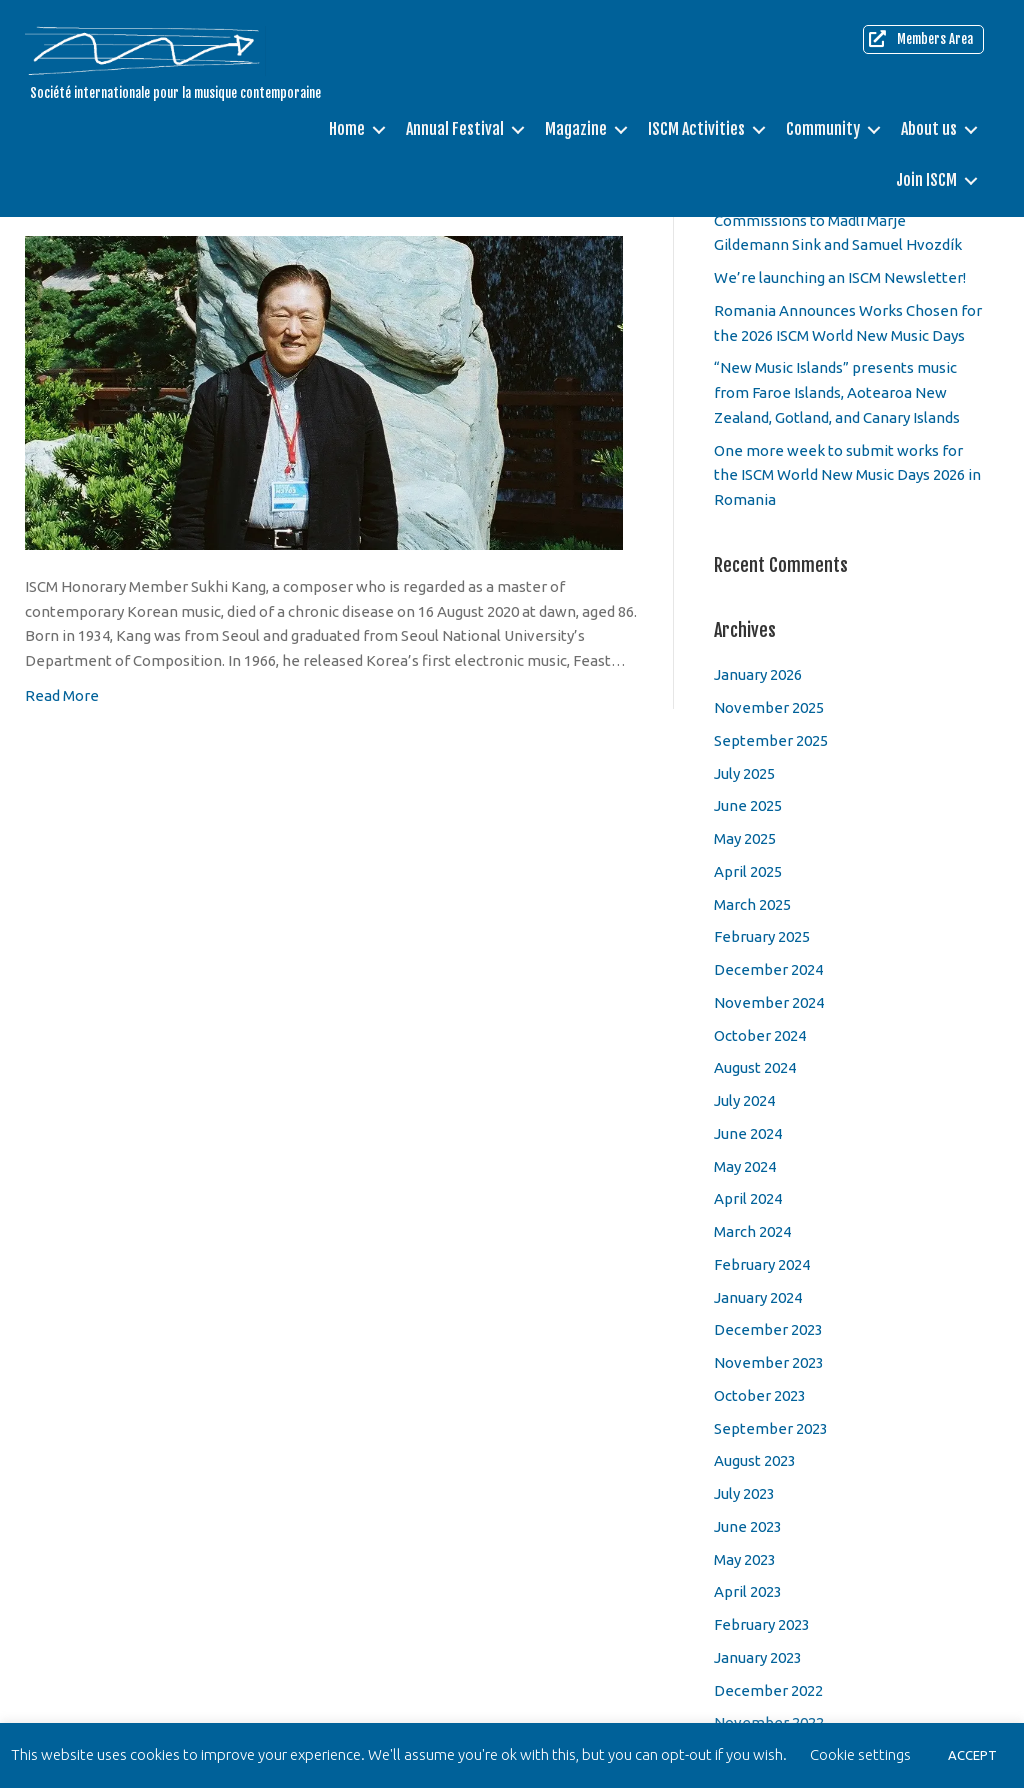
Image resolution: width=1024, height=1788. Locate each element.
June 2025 (748, 805)
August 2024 (755, 1067)
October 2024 (760, 1035)
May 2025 (745, 838)
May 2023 (745, 1559)
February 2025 (762, 936)
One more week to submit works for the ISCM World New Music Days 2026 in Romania (847, 475)
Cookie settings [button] (860, 1754)
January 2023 (758, 1657)
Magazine (576, 128)
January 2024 (758, 1297)
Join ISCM (926, 177)
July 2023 (744, 1493)
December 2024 (768, 969)
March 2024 (752, 1231)
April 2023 (748, 1591)
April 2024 (748, 1198)
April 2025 (748, 871)
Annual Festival (455, 128)
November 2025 (769, 707)
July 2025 (744, 773)
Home (347, 128)
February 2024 (762, 1264)
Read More (62, 695)
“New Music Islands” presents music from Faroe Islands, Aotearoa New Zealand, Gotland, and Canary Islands (837, 392)
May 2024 (745, 1166)
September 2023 (771, 1428)
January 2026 (758, 674)
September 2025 (771, 740)
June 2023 (748, 1526)
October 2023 (760, 1395)
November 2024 (769, 1002)
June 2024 (748, 1133)
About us (929, 128)
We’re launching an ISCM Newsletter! (840, 277)
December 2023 (768, 1329)
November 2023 (769, 1362)
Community (823, 128)
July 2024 (744, 1100)
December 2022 (768, 1690)
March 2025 (752, 904)
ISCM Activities (696, 128)
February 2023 (762, 1624)
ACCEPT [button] (972, 1755)
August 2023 (755, 1460)
